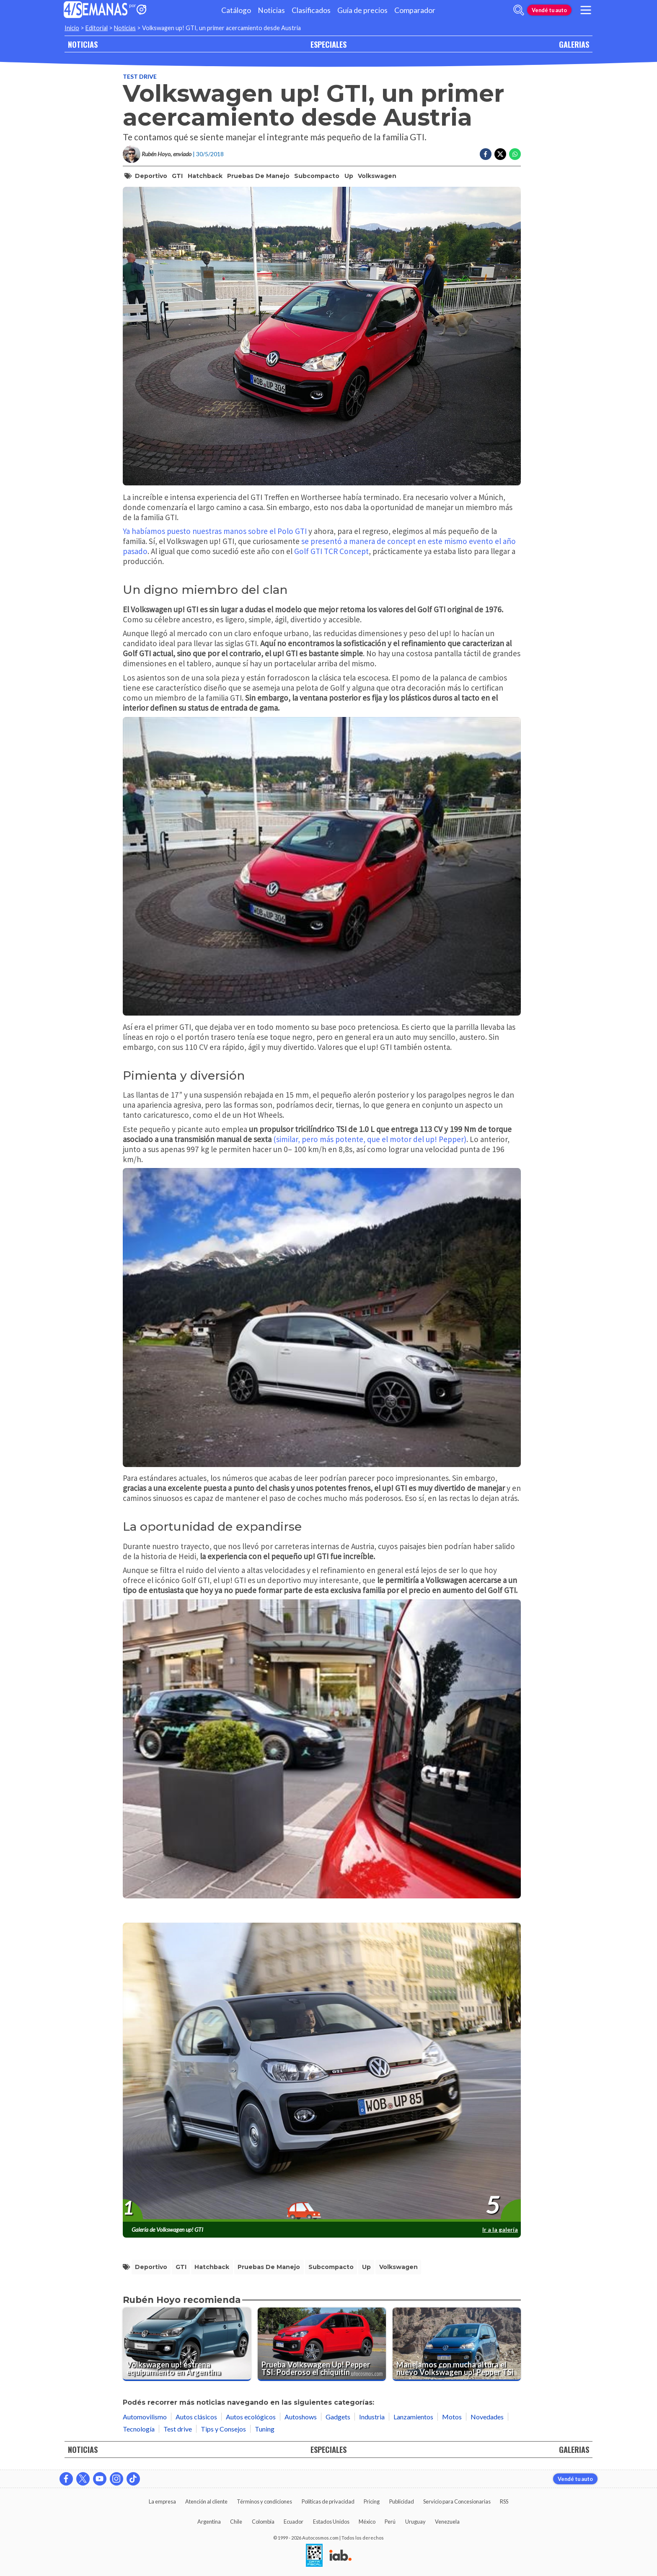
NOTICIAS (83, 44)
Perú (390, 2521)
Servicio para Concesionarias (457, 2501)
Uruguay (415, 2521)
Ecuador (293, 2521)
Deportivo (151, 176)
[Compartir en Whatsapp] (515, 154)
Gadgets (338, 2417)
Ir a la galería (500, 2229)
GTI (177, 176)
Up (348, 176)
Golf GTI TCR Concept (331, 551)
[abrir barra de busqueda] (519, 10)
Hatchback (205, 176)
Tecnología (139, 2429)
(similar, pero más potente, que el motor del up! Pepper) (369, 1139)
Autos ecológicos (251, 2417)
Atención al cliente (206, 2501)
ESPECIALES (328, 44)
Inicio (72, 27)
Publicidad (401, 2501)
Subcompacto (316, 176)
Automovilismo (145, 2417)
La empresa (162, 2501)
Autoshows (301, 2417)
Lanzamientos (413, 2417)
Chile (236, 2521)
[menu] (585, 10)
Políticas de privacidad (328, 2501)
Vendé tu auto (549, 10)
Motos (452, 2417)
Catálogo (236, 10)
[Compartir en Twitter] (500, 154)
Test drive (140, 76)
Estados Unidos (331, 2521)
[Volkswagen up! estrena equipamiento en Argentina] (187, 2344)
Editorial (96, 27)
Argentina (209, 2521)
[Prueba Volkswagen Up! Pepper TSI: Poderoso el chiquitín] (322, 2344)
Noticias (271, 10)
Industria (372, 2417)
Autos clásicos (196, 2417)
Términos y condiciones (264, 2501)
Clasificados (311, 10)
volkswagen (377, 176)
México (367, 2521)
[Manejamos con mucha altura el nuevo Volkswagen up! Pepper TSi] (457, 2344)
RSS (504, 2501)
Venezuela (447, 2521)
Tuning (264, 2429)
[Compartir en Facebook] (485, 154)
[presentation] (322, 2073)
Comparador (414, 10)
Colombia (263, 2521)
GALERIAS (574, 44)
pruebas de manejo (258, 176)
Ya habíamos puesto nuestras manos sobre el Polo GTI (215, 531)
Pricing (372, 2501)
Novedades (487, 2417)
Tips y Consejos (223, 2429)
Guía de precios (362, 10)
